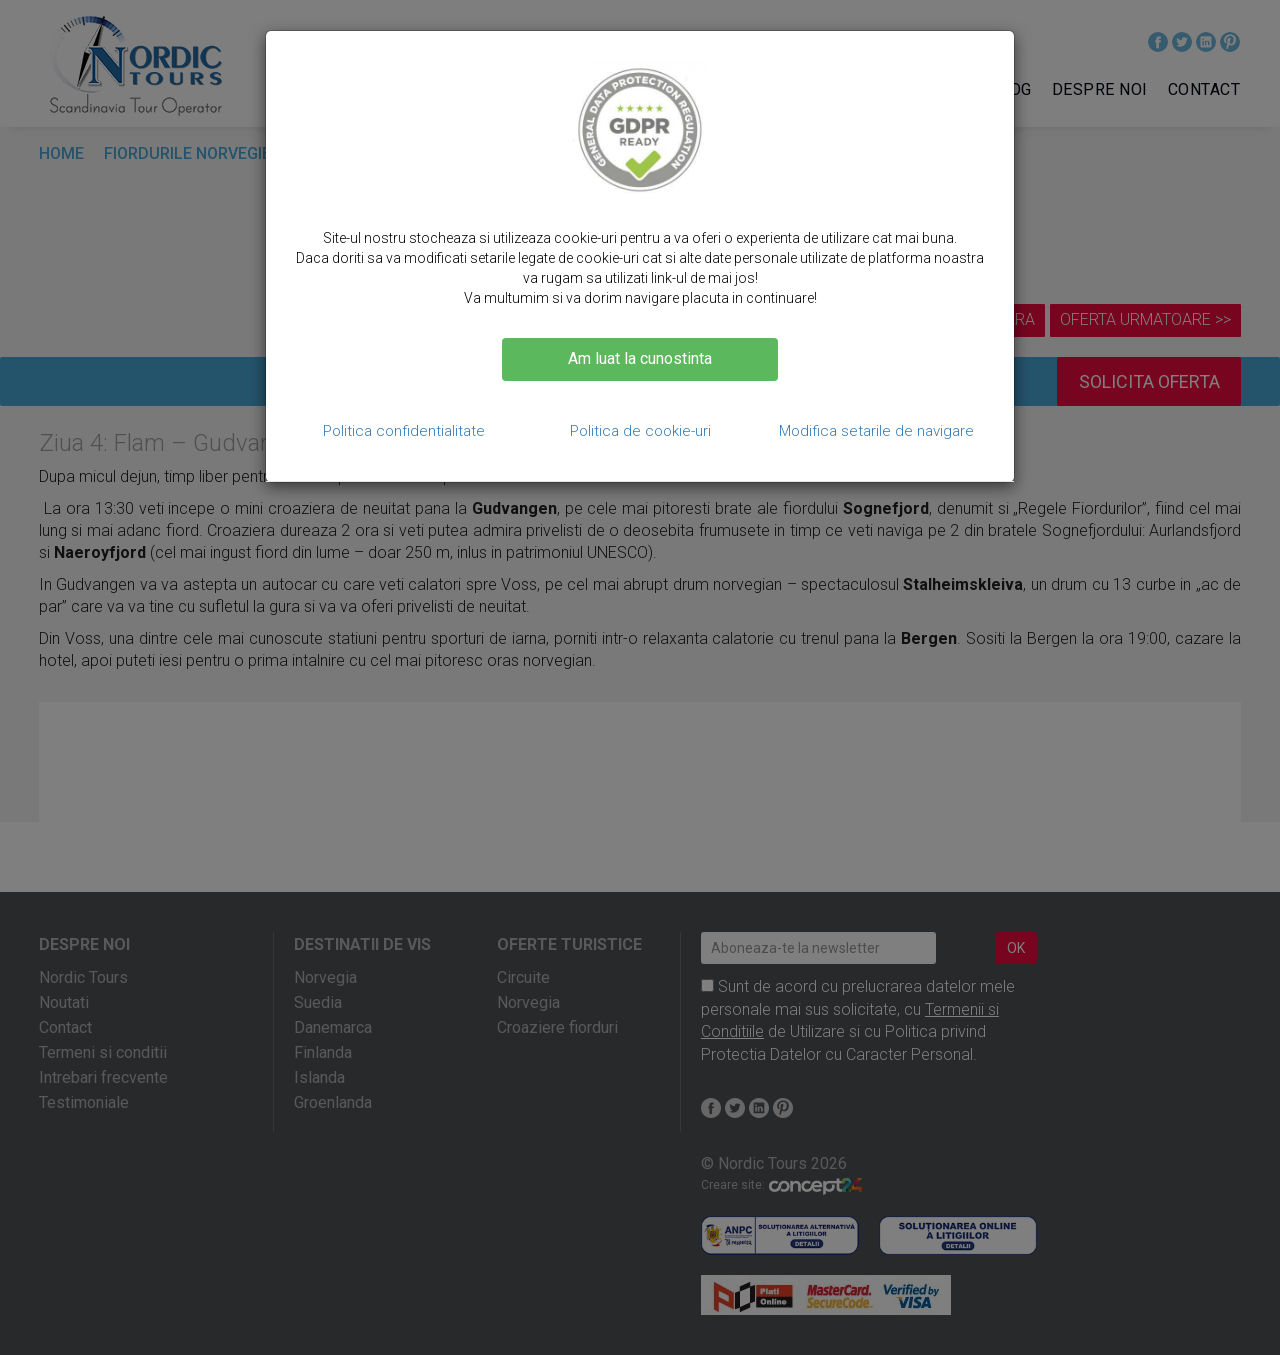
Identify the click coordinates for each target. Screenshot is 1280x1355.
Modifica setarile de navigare (876, 431)
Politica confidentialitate (404, 431)
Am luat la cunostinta (640, 358)
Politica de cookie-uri (640, 431)
